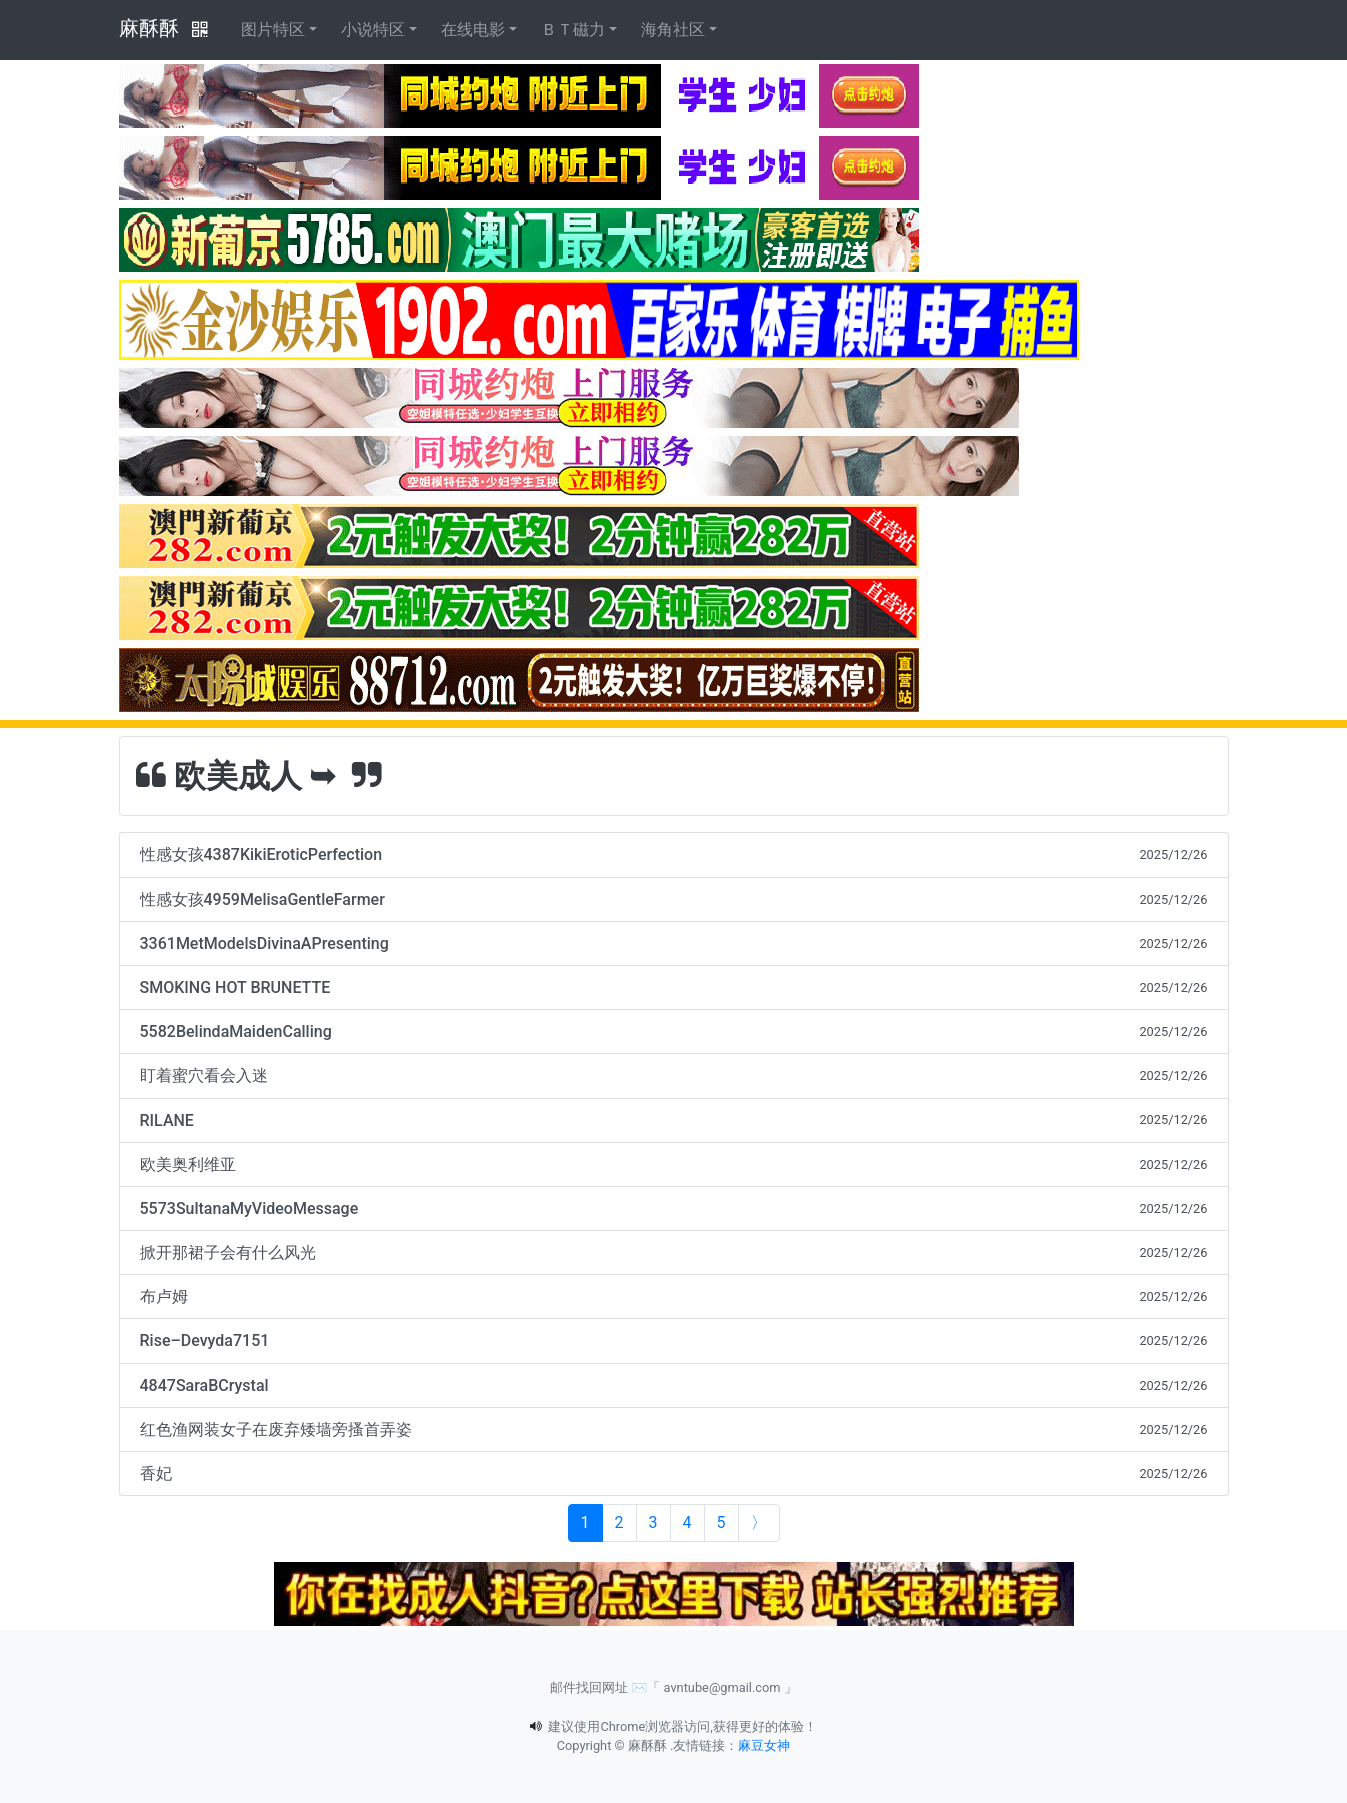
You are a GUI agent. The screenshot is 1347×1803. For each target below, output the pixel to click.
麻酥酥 (149, 28)
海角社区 (673, 29)
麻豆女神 (764, 1745)
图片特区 (273, 29)
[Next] (759, 1523)
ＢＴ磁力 (573, 29)
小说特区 (373, 29)
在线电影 (473, 29)
